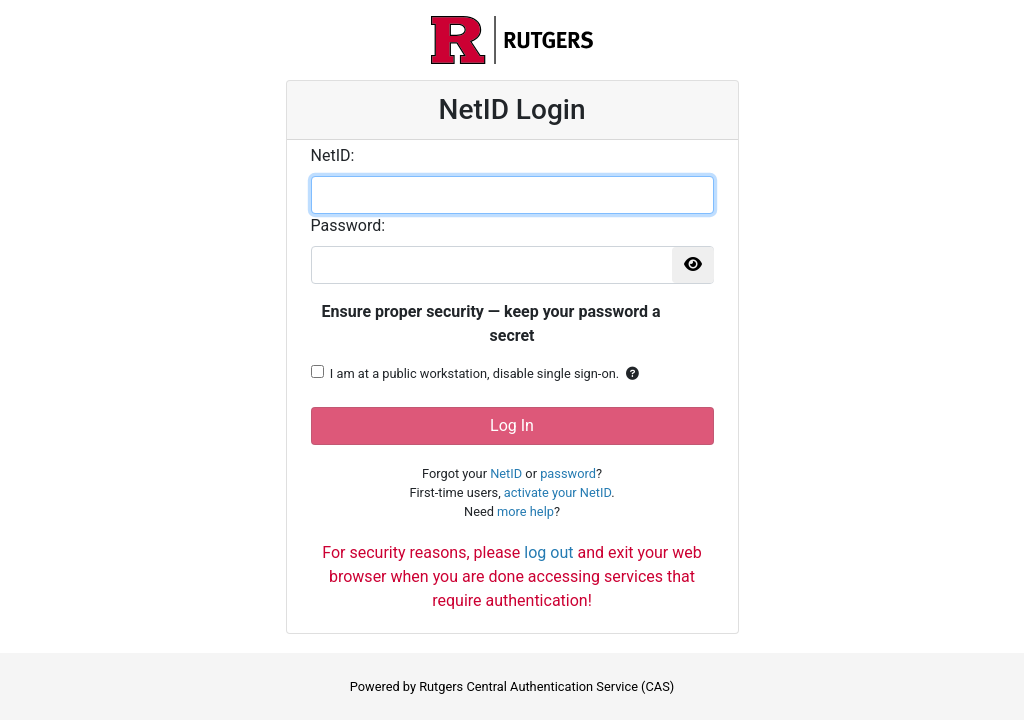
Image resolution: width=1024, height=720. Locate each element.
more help (525, 511)
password (568, 473)
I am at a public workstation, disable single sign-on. (474, 373)
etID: (333, 155)
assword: (348, 225)
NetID (506, 473)
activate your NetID (557, 492)
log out (548, 552)
